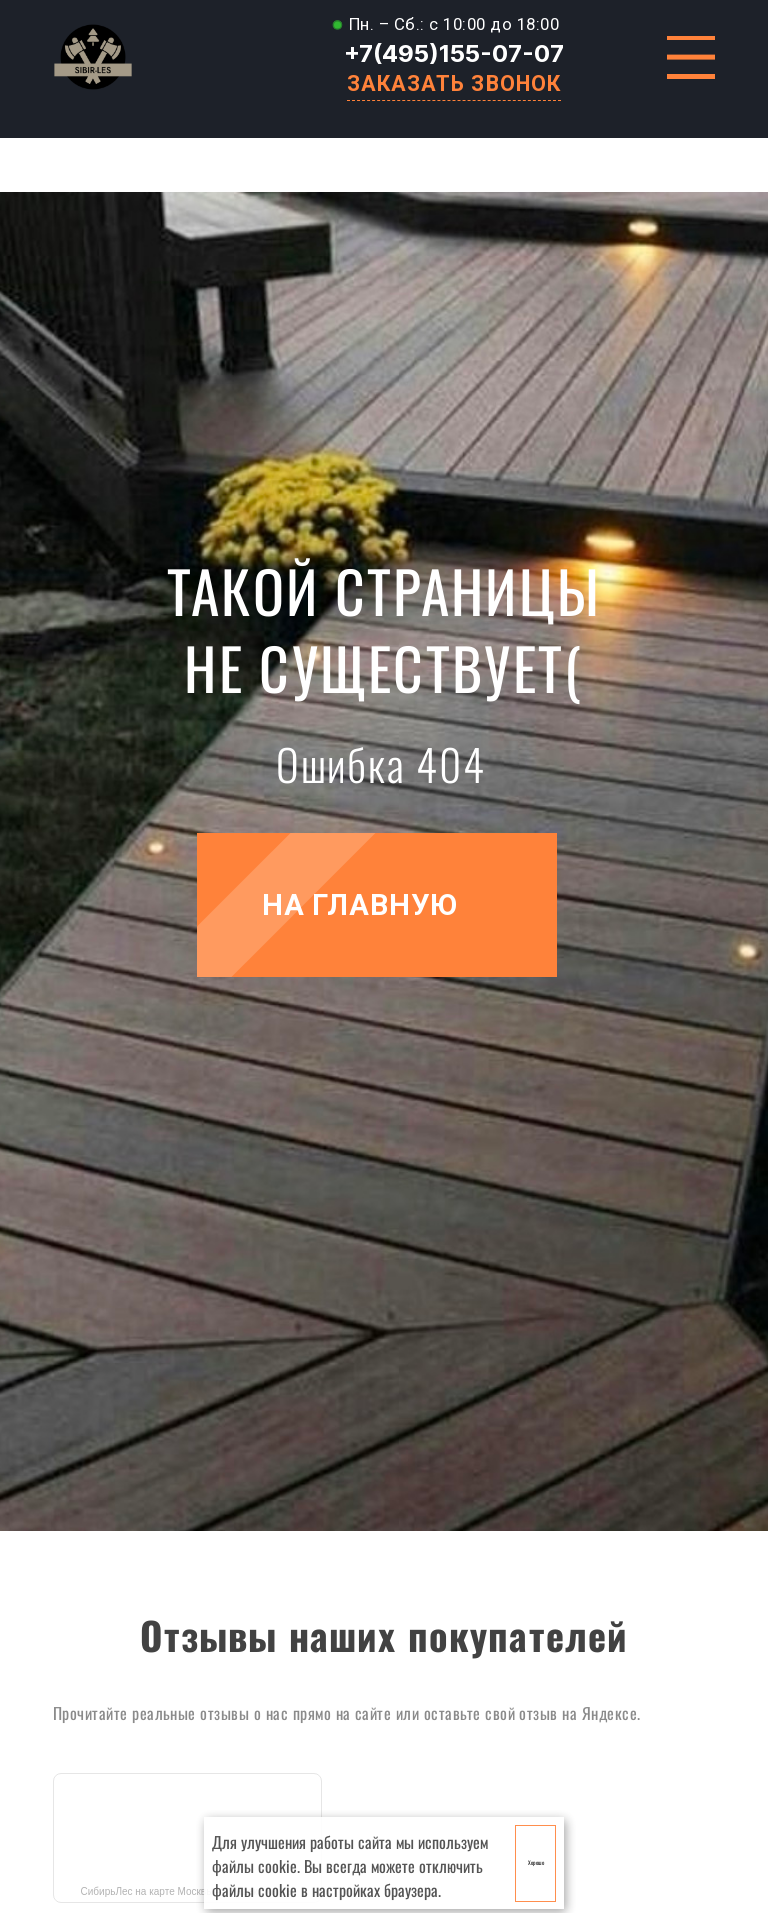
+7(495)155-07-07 (454, 53)
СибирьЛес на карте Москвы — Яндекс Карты (187, 1891)
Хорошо (536, 1862)
